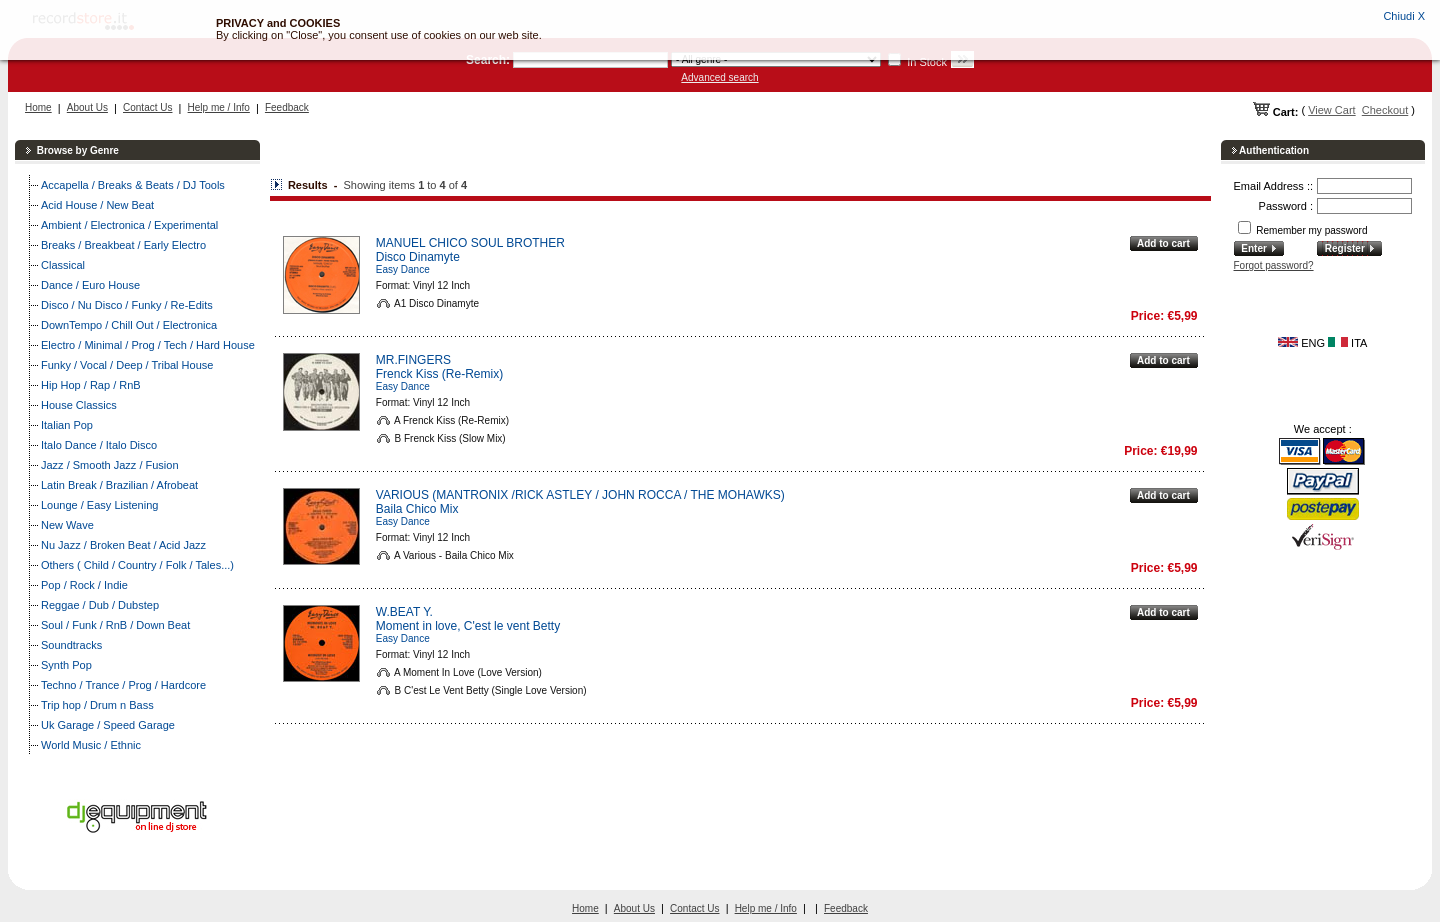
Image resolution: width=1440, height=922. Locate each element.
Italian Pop (67, 425)
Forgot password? (1274, 265)
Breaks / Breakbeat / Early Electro (123, 245)
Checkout (1385, 110)
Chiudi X (1404, 16)
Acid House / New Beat (97, 205)
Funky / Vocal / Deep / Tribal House (127, 365)
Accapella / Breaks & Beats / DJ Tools (133, 185)
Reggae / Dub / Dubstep (100, 605)
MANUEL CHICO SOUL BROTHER (470, 243)
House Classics (79, 405)
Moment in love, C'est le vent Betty (468, 626)
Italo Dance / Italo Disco (99, 445)
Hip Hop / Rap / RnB (91, 385)
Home (38, 107)
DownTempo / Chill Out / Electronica (129, 325)
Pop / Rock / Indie (84, 585)
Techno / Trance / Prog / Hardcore (123, 685)
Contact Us (147, 107)
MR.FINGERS (413, 360)
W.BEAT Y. (404, 612)
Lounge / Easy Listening (99, 505)
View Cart (1331, 110)
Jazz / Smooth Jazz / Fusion (110, 465)
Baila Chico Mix (417, 509)
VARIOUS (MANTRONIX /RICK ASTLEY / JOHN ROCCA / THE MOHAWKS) (580, 495)
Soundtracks (71, 645)
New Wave (67, 525)
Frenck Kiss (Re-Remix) (439, 374)
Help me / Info (219, 107)
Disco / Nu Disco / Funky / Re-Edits (127, 305)
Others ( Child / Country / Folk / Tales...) (137, 565)
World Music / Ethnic (91, 745)
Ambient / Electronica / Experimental (129, 225)
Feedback (287, 107)
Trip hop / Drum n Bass (97, 705)
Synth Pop (66, 665)
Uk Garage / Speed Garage (108, 725)
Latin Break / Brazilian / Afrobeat (119, 485)
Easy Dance (403, 269)
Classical (63, 265)
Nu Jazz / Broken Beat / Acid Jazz (123, 545)
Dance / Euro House (90, 285)
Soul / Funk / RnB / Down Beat (115, 625)
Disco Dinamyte (418, 257)
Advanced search (719, 77)
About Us (87, 107)
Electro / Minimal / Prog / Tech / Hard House (148, 345)
